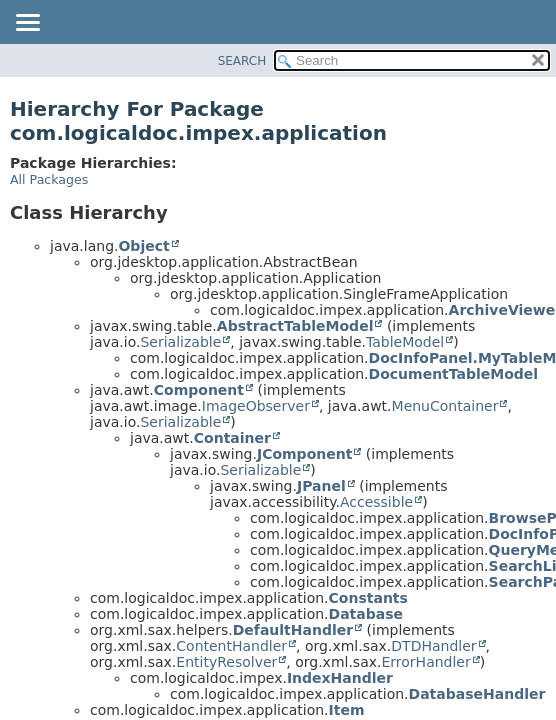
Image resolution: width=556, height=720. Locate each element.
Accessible (376, 502)
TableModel (405, 342)
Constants (368, 598)
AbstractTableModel (295, 326)
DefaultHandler (293, 630)
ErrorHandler (425, 662)
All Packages (49, 179)
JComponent (304, 454)
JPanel (321, 486)
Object (143, 246)
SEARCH (242, 61)
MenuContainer (445, 406)
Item (347, 710)
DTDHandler (433, 646)
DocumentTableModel (454, 374)
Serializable (180, 342)
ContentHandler (231, 646)
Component (199, 390)
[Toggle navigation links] (27, 24)
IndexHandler (340, 678)
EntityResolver (226, 662)
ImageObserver (256, 406)
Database (366, 614)
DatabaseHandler (477, 694)
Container (232, 438)
